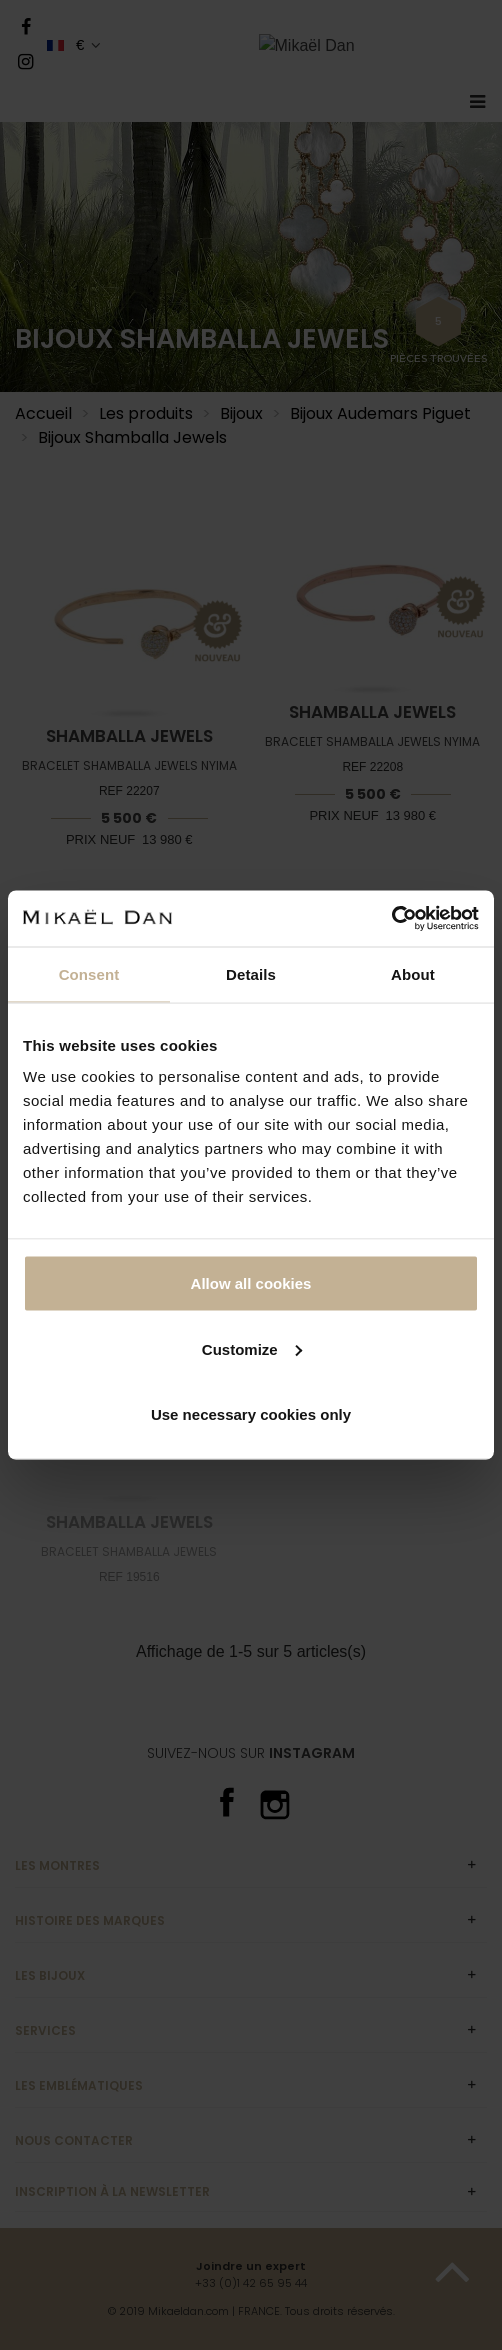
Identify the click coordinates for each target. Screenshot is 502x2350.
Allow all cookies (251, 1283)
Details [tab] (251, 973)
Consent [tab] (89, 973)
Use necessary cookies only (251, 1414)
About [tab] (413, 973)
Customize (252, 1348)
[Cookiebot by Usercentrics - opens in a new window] (391, 919)
